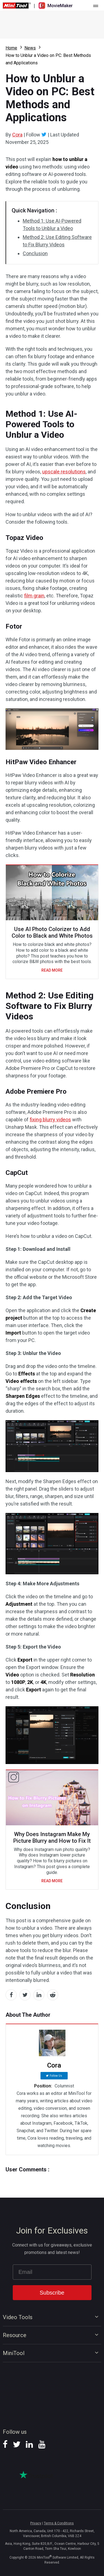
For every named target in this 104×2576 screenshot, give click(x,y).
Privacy (35, 2523)
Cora (17, 135)
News (30, 48)
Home (11, 48)
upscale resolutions (64, 471)
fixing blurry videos (50, 1119)
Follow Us (56, 2075)
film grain (34, 595)
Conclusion (35, 253)
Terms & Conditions (59, 2523)
